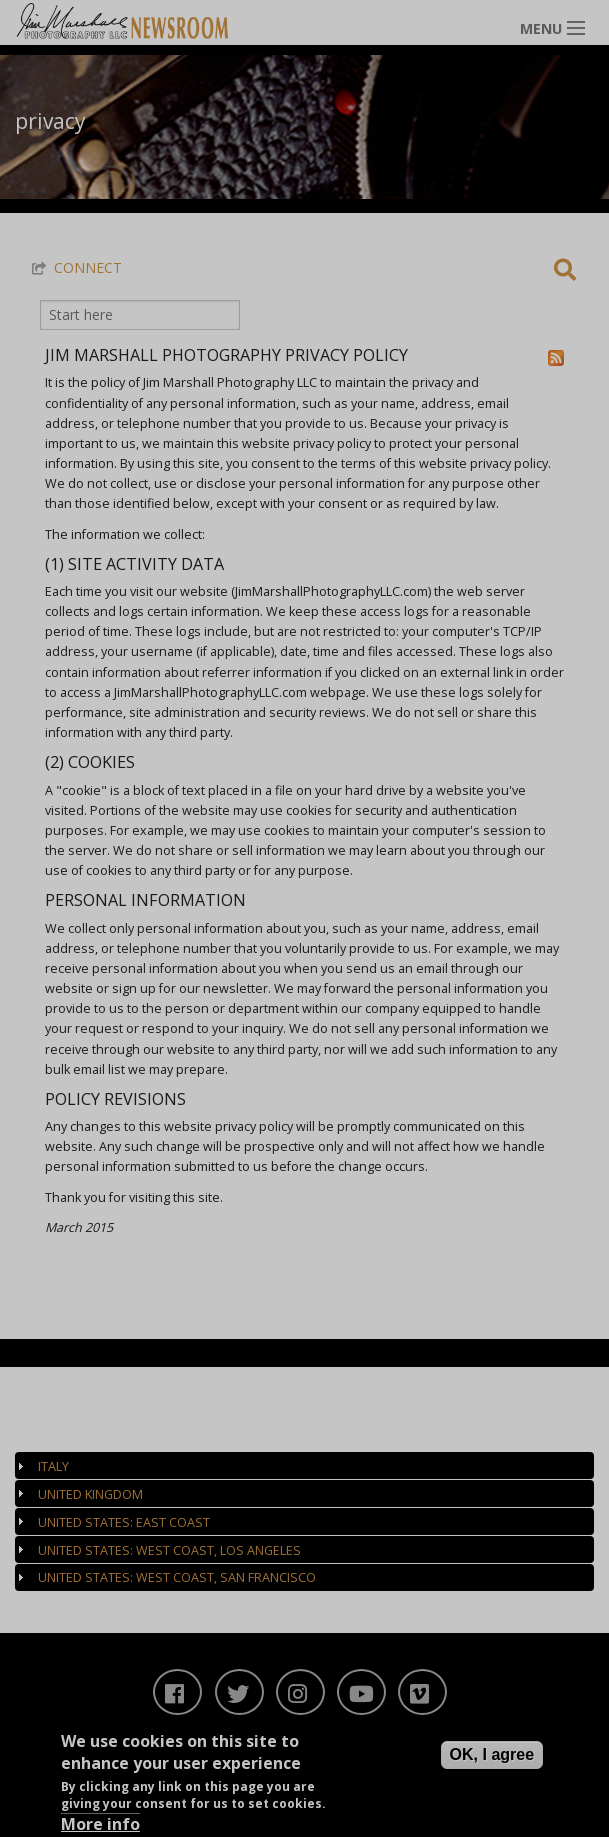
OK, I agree (492, 1757)
